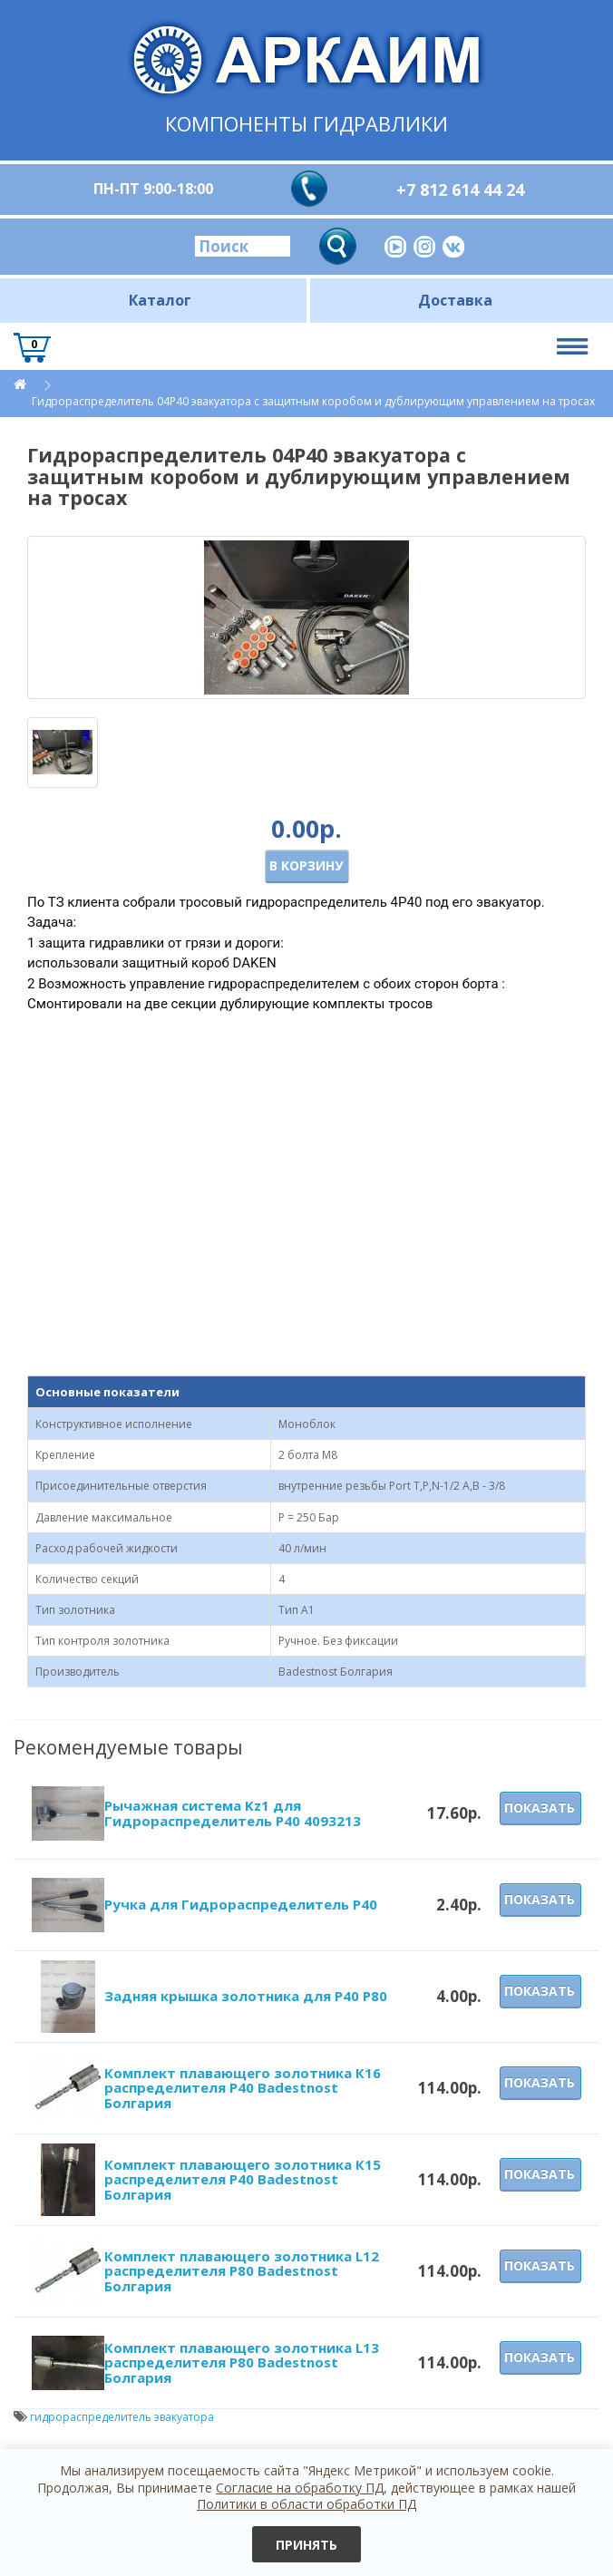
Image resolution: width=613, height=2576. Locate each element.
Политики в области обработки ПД (306, 2504)
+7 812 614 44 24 (460, 189)
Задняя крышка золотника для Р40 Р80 (245, 1996)
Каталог (160, 300)
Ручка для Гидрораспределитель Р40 (240, 1904)
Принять (306, 2544)
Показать (539, 1807)
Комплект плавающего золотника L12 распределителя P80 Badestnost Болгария (241, 2271)
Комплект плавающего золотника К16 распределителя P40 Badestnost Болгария (242, 2088)
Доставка (455, 300)
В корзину (306, 865)
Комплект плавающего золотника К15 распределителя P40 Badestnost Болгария (242, 2179)
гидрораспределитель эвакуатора (122, 2417)
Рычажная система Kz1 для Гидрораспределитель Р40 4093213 (232, 1813)
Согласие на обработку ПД (300, 2487)
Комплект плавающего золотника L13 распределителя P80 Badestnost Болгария (241, 2362)
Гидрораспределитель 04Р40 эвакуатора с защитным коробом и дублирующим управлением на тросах (313, 401)
